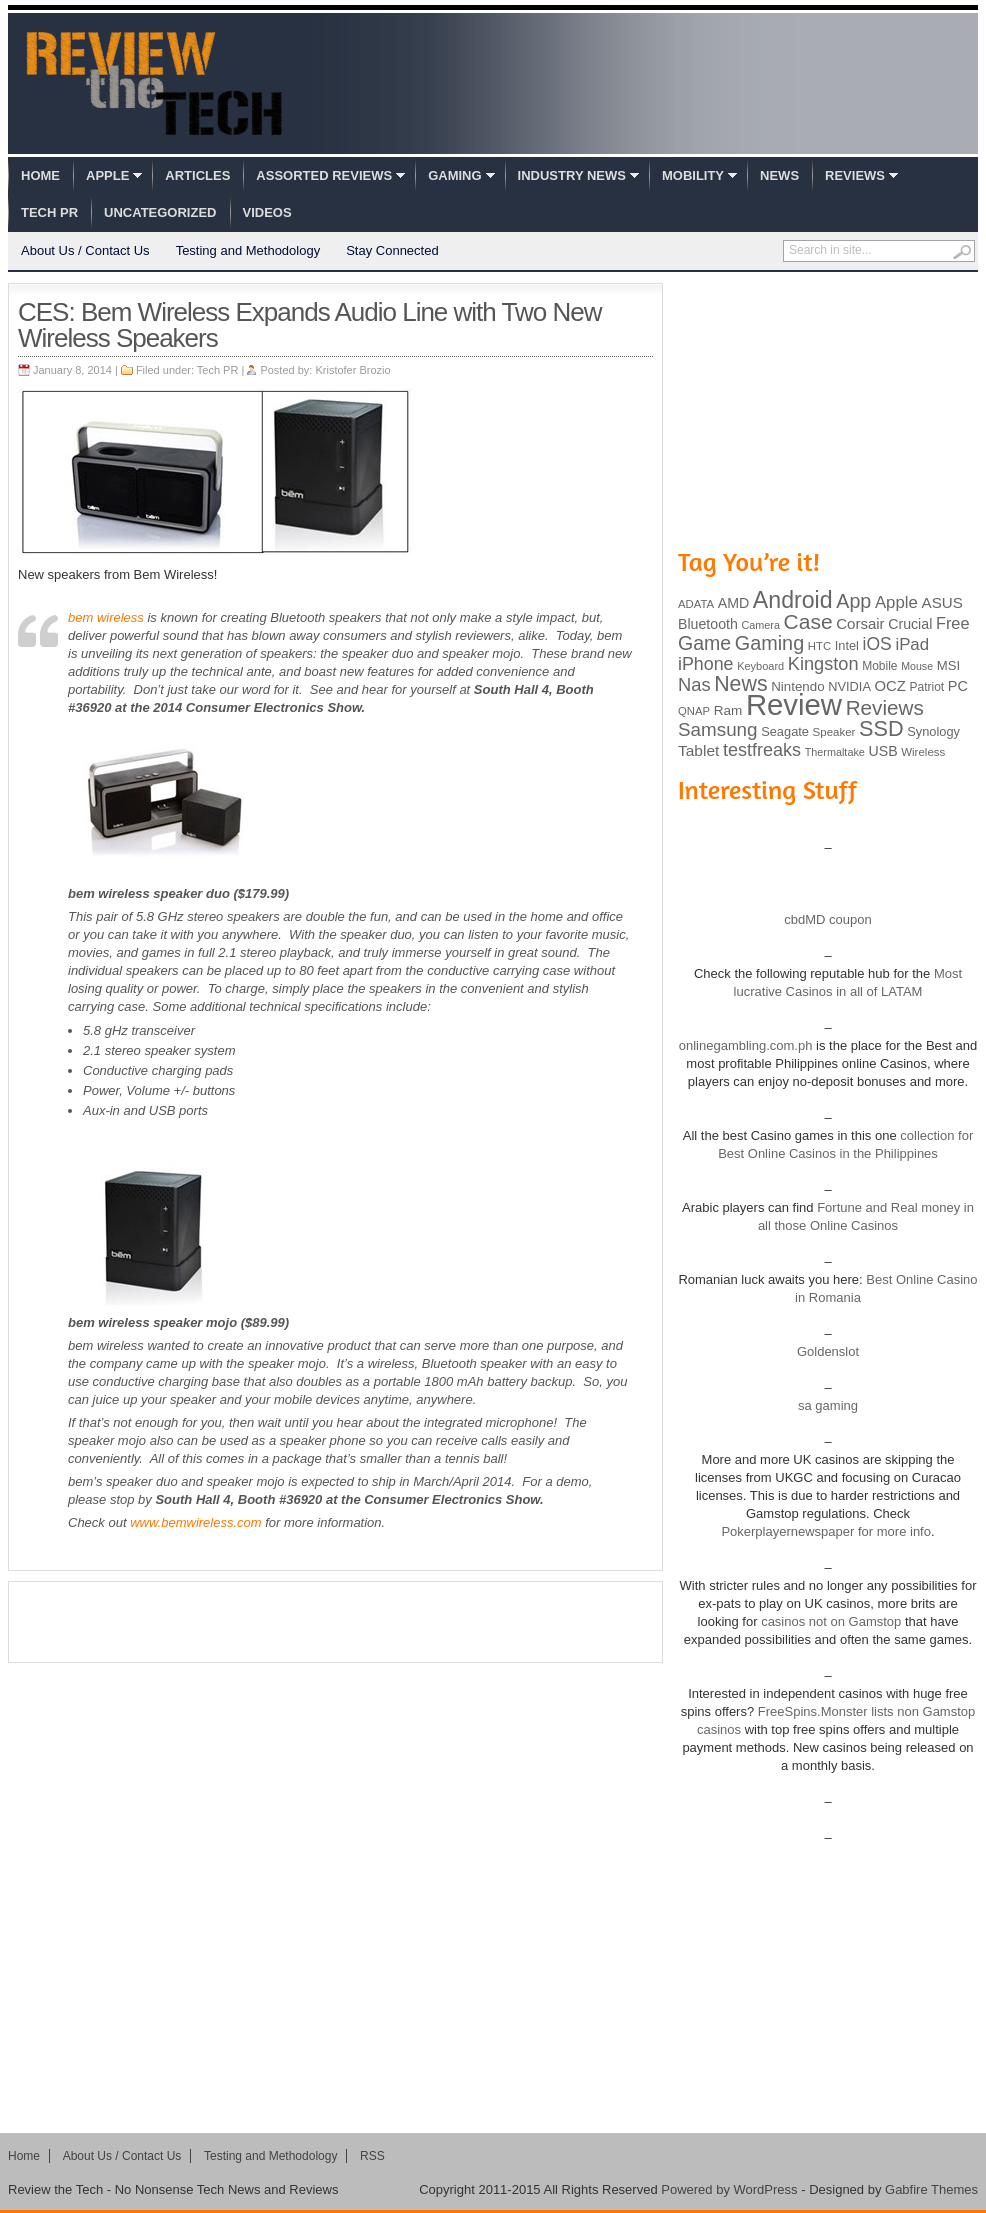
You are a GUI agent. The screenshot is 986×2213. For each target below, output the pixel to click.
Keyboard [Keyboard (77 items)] (760, 666)
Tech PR (49, 212)
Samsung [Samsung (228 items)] (718, 729)
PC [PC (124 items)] (958, 686)
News (779, 175)
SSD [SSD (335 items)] (881, 728)
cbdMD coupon (827, 919)
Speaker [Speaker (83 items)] (834, 732)
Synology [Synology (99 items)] (933, 731)
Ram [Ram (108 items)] (728, 710)
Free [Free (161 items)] (953, 623)
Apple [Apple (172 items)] (896, 602)
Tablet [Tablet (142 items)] (698, 750)
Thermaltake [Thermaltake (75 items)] (835, 752)
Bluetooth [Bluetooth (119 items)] (708, 624)
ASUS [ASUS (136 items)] (942, 602)
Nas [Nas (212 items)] (694, 684)
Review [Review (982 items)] (794, 704)
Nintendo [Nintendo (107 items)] (797, 686)
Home (40, 175)
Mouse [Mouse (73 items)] (917, 666)
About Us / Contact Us (85, 250)
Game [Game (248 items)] (704, 643)
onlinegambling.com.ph (746, 1045)
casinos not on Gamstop (830, 1621)
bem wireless (106, 617)
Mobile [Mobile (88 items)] (879, 666)
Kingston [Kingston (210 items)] (823, 664)
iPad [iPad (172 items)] (912, 644)
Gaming (454, 175)
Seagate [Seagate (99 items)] (785, 731)
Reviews (855, 175)
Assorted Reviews (324, 175)
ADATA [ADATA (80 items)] (696, 604)
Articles (197, 175)
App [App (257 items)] (853, 601)
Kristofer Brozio (352, 370)
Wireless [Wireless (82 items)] (923, 752)
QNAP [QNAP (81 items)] (694, 711)
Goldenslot (828, 1351)
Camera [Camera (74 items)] (760, 625)
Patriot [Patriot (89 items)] (927, 687)
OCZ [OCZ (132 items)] (890, 686)
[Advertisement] (336, 1622)
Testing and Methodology (248, 250)
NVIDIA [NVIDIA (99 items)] (849, 686)
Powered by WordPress (729, 2189)
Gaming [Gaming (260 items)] (769, 643)
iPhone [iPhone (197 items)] (706, 664)
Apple (107, 175)
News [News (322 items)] (740, 684)
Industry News (572, 175)
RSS (372, 2156)
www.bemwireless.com (194, 1522)
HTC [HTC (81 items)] (819, 646)
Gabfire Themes (931, 2189)
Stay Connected (392, 250)
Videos (267, 212)
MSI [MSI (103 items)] (948, 665)
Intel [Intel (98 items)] (847, 645)
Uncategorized (160, 212)
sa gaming (828, 1405)
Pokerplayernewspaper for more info (826, 1531)
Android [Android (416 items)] (793, 600)
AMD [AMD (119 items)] (733, 603)
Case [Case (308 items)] (808, 621)
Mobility (693, 175)
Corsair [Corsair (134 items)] (860, 623)
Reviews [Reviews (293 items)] (885, 707)
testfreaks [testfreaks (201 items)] (762, 750)
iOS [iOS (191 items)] (877, 644)
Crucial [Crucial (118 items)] (910, 624)
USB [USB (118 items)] (882, 751)
